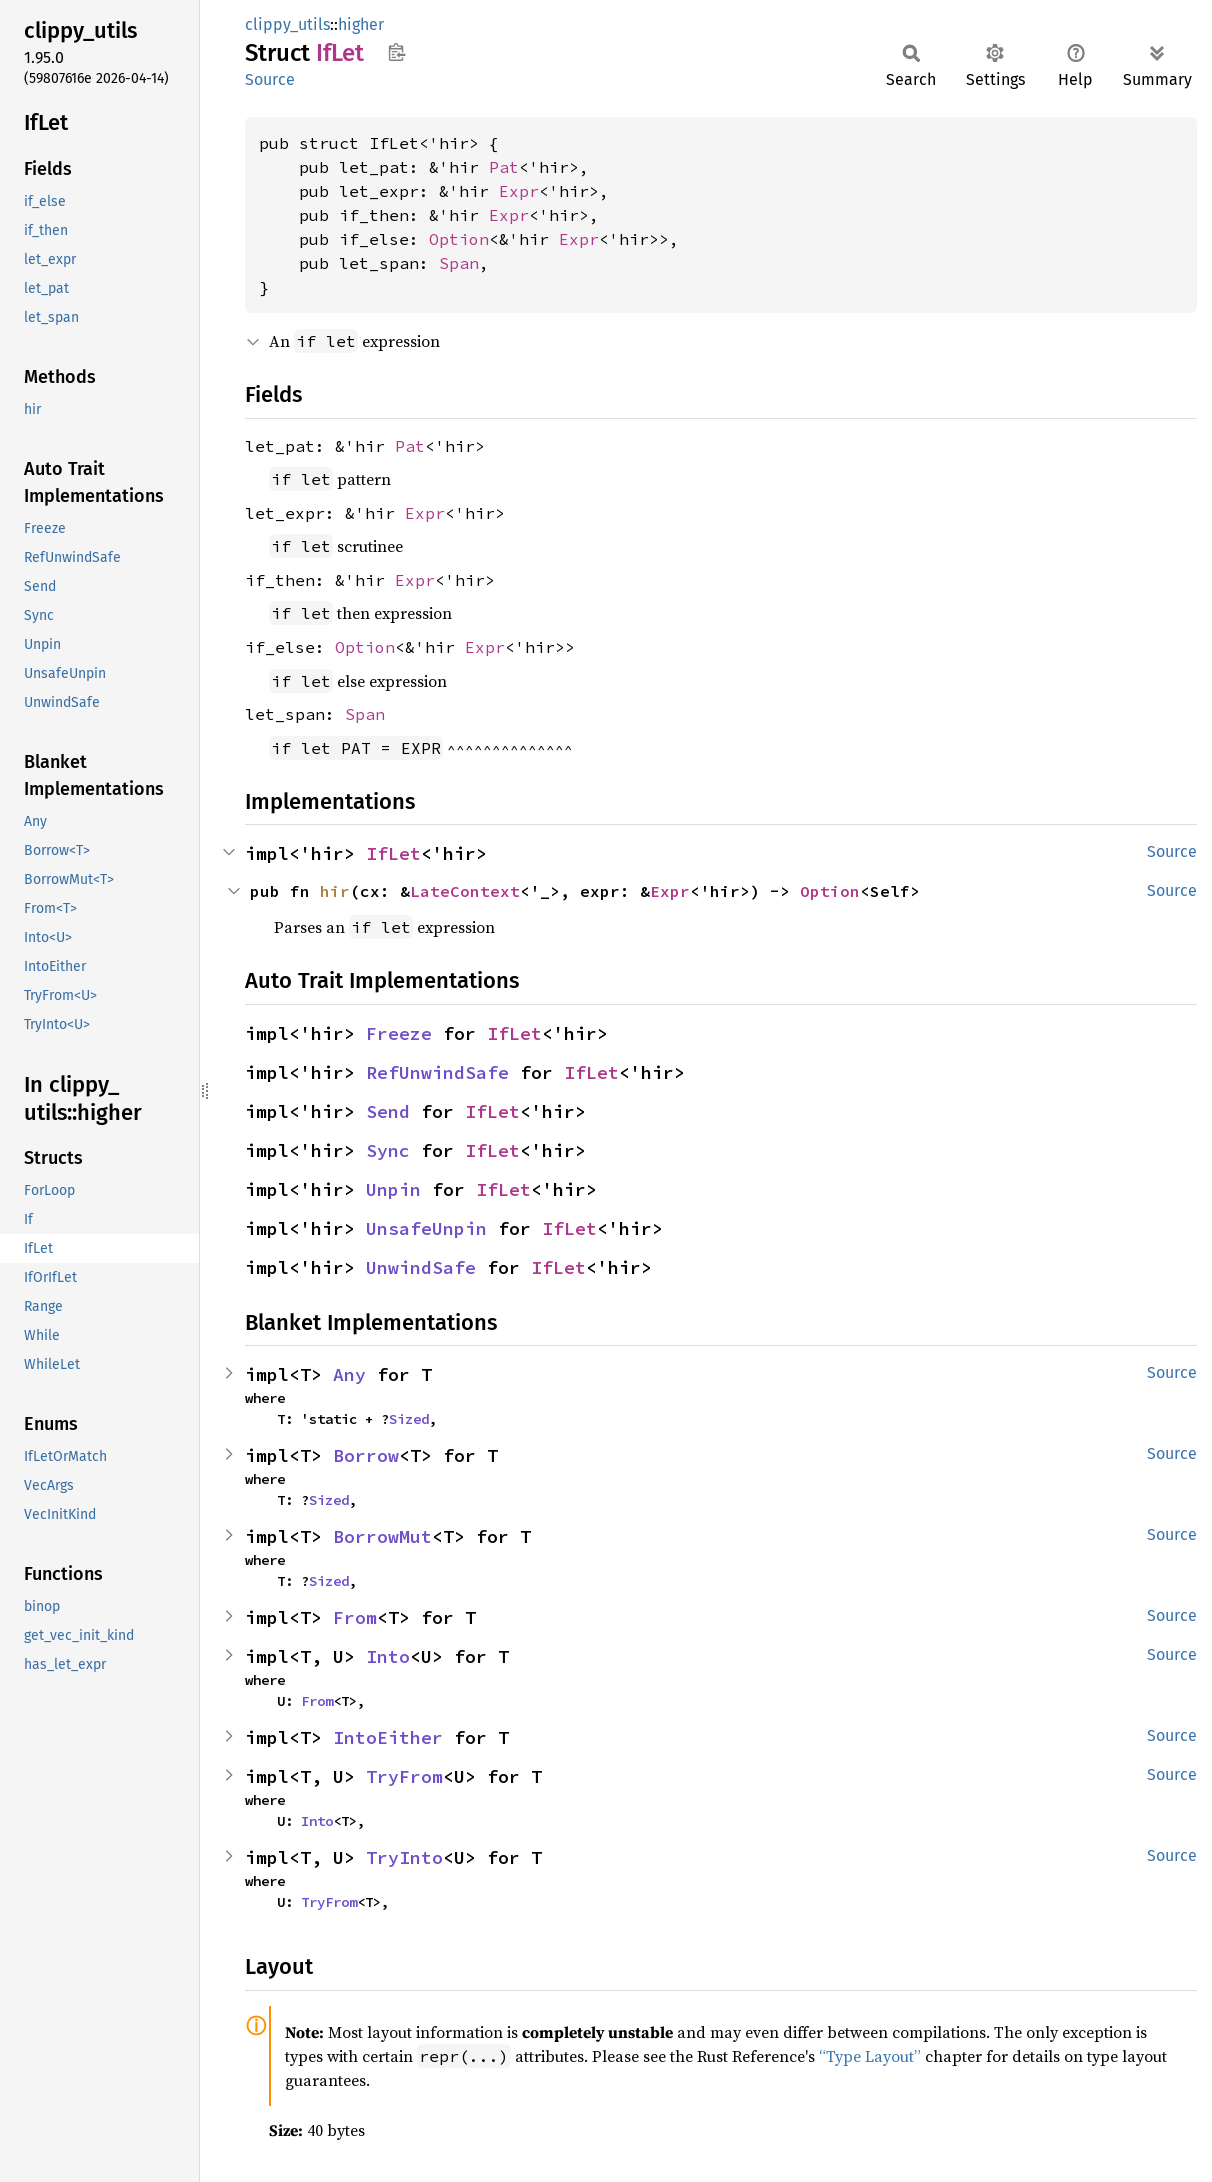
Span (459, 263)
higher (361, 24)
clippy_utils (287, 24)
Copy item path (396, 52)
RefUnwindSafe (437, 1072)
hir (335, 891)
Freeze (399, 1033)
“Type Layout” (870, 2056)
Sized (409, 1419)
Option (459, 239)
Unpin (393, 1189)
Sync (388, 1150)
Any (349, 1374)
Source (270, 79)
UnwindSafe (421, 1267)
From (355, 1617)
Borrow (366, 1455)
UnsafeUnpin (426, 1228)
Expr (519, 191)
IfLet (393, 853)
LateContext (465, 891)
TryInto (404, 1857)
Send (388, 1111)
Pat (504, 167)
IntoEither (388, 1737)
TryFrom (404, 1776)
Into (388, 1656)
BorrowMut (382, 1536)
